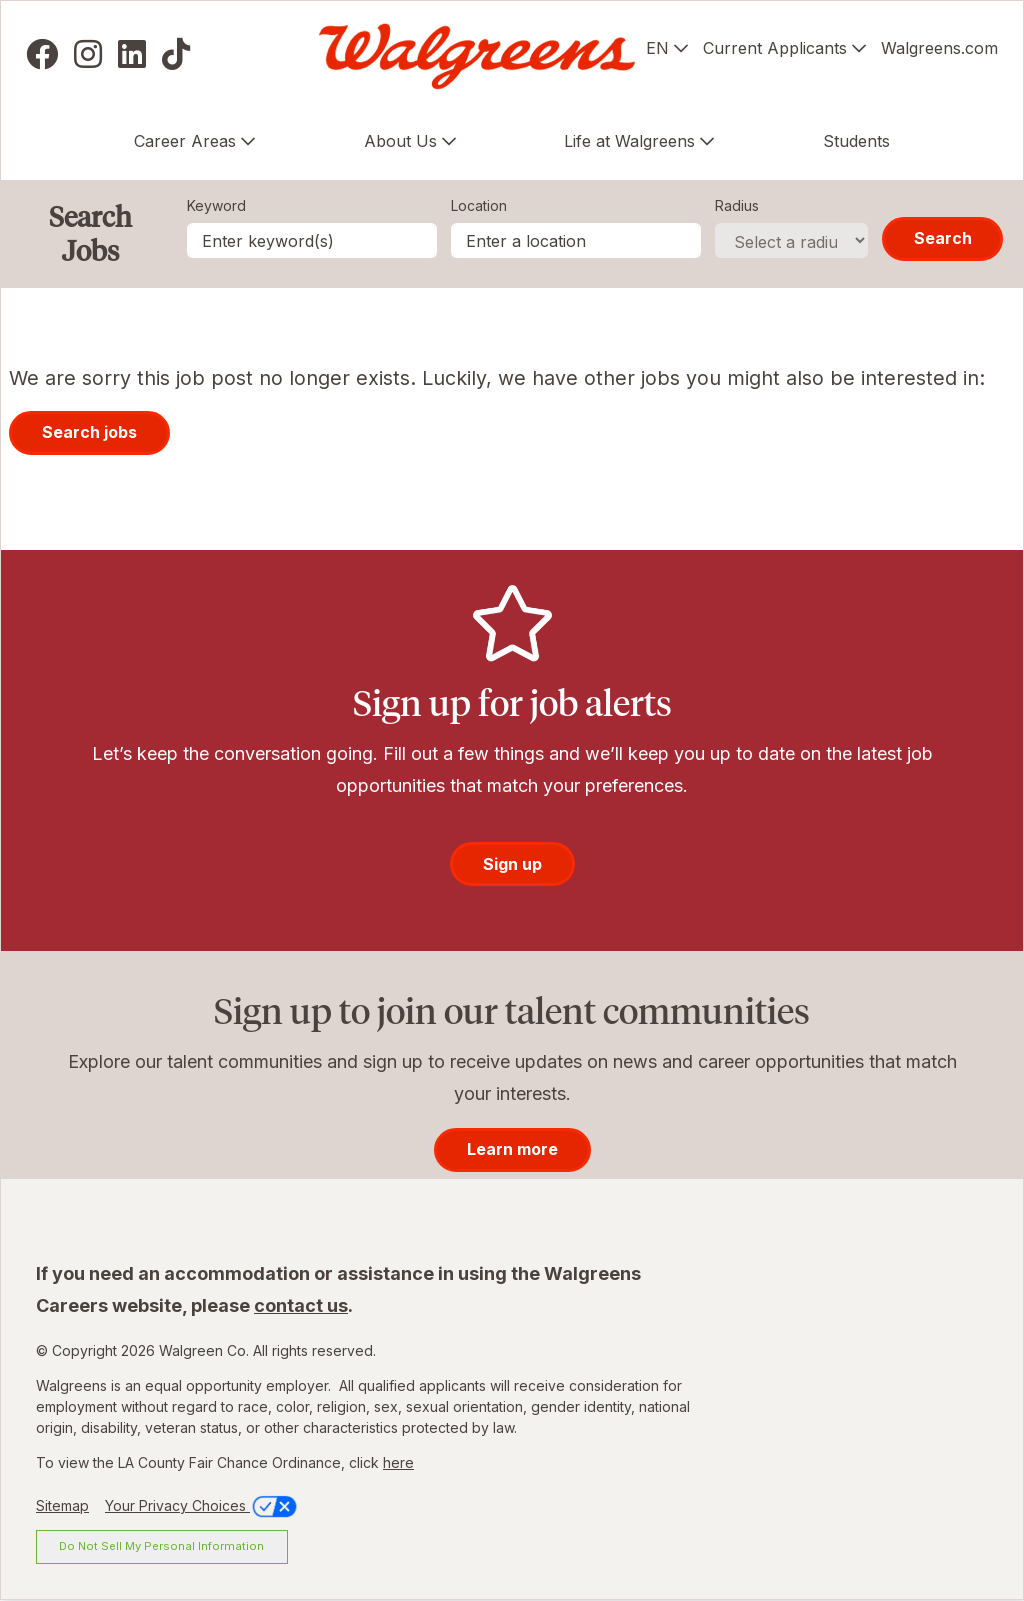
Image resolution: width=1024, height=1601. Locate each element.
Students (856, 141)
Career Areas (185, 141)
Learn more (512, 1149)
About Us (400, 141)
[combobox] (576, 240)
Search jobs (89, 432)
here (398, 1462)
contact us (301, 1305)
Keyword (216, 205)
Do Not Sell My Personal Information (161, 1546)
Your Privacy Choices (202, 1505)
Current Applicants (775, 48)
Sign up (512, 864)
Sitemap (62, 1505)
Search (943, 238)
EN (657, 48)
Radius (737, 205)
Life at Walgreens (629, 141)
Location (479, 205)
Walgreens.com (939, 48)
